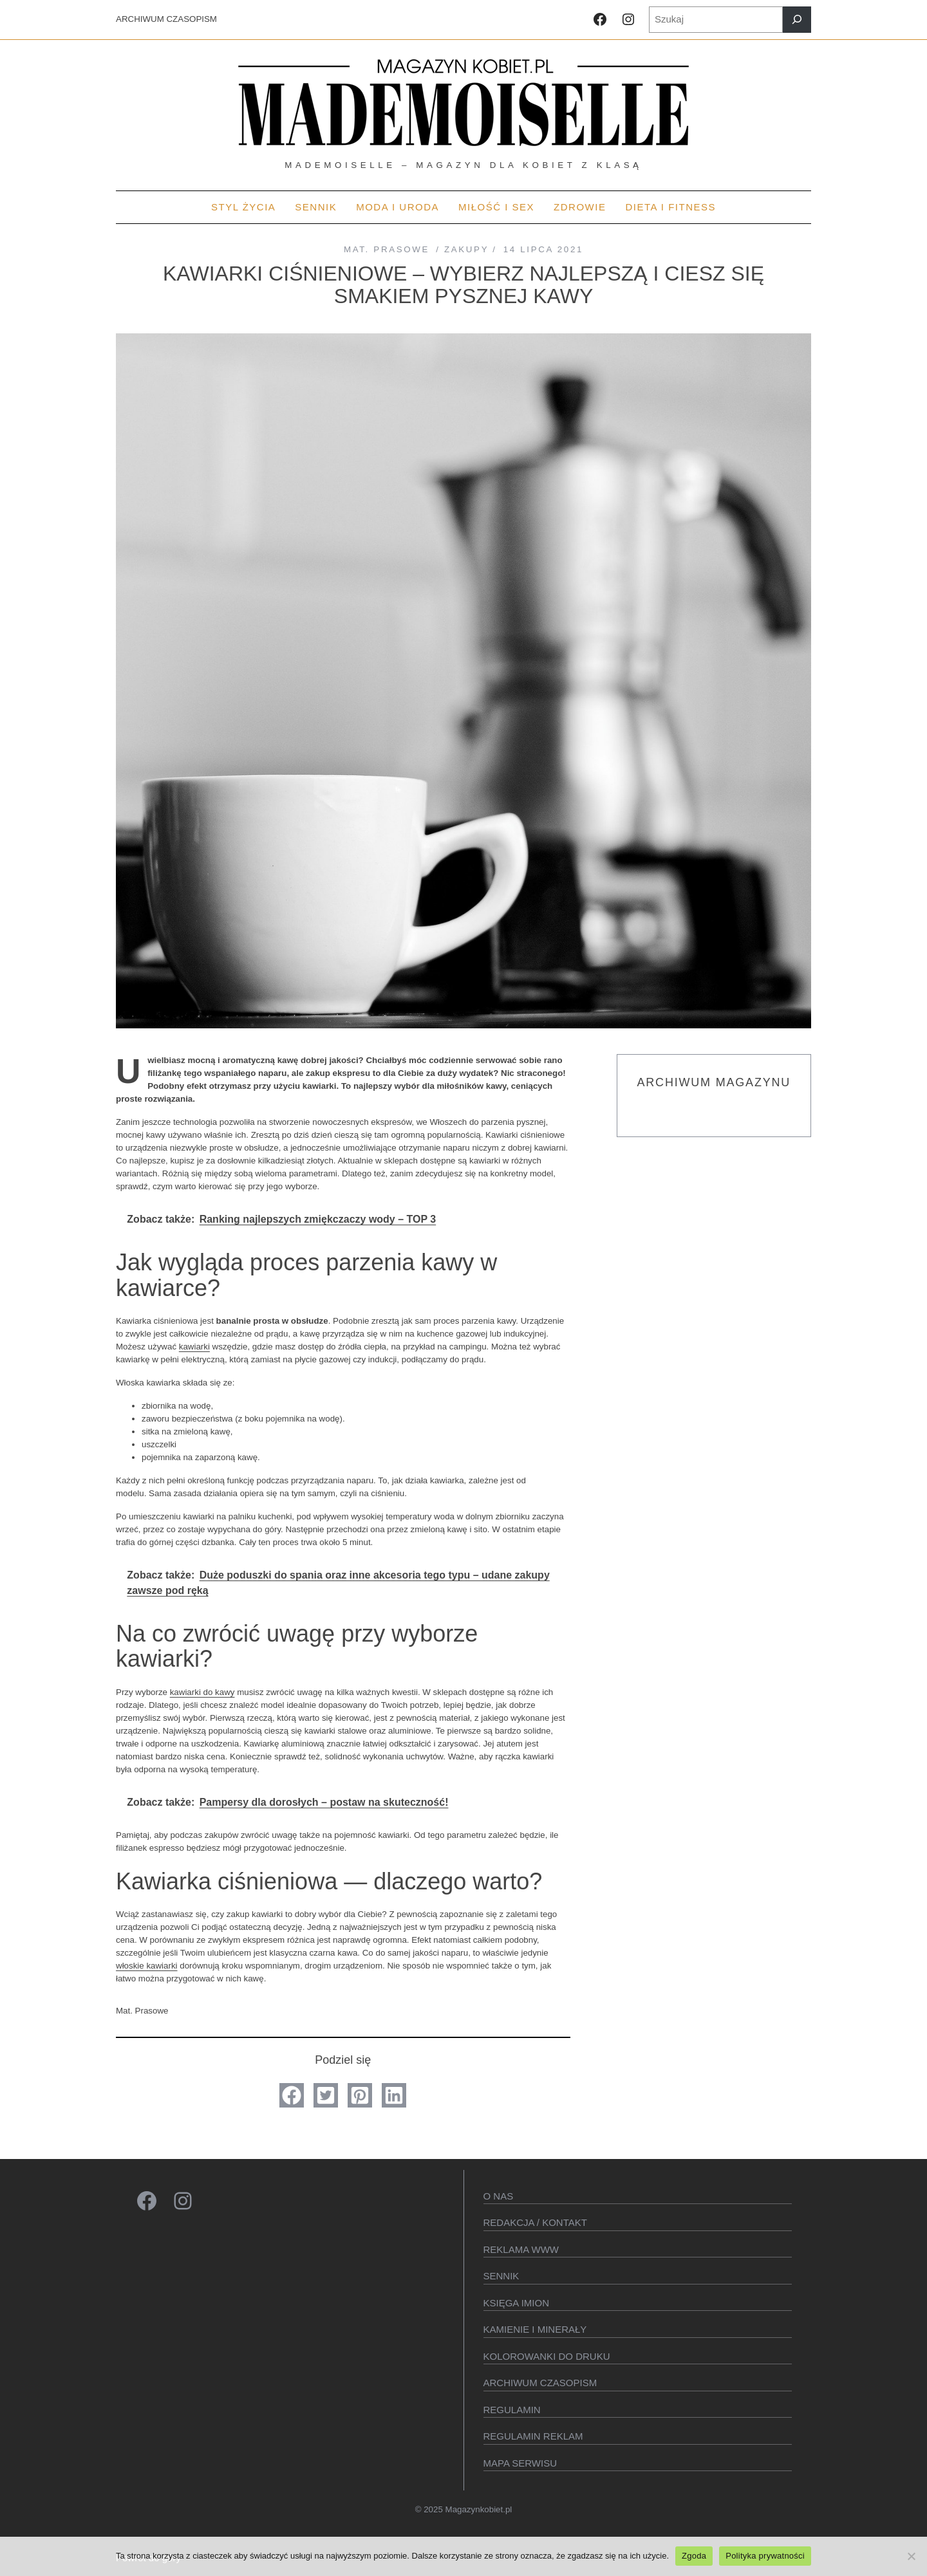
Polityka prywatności (765, 2556)
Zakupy (466, 249)
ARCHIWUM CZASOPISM (166, 19)
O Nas (498, 2196)
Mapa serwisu (520, 2463)
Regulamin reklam (533, 2436)
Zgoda (694, 2556)
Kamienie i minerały (535, 2329)
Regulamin (512, 2409)
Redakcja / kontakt (535, 2222)
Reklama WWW (521, 2249)
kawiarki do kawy (202, 1692)
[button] (291, 2095)
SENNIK (501, 2275)
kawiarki (194, 1346)
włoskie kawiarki (147, 1965)
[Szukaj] (797, 19)
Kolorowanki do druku (546, 2356)
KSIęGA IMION (516, 2302)
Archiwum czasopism (540, 2382)
